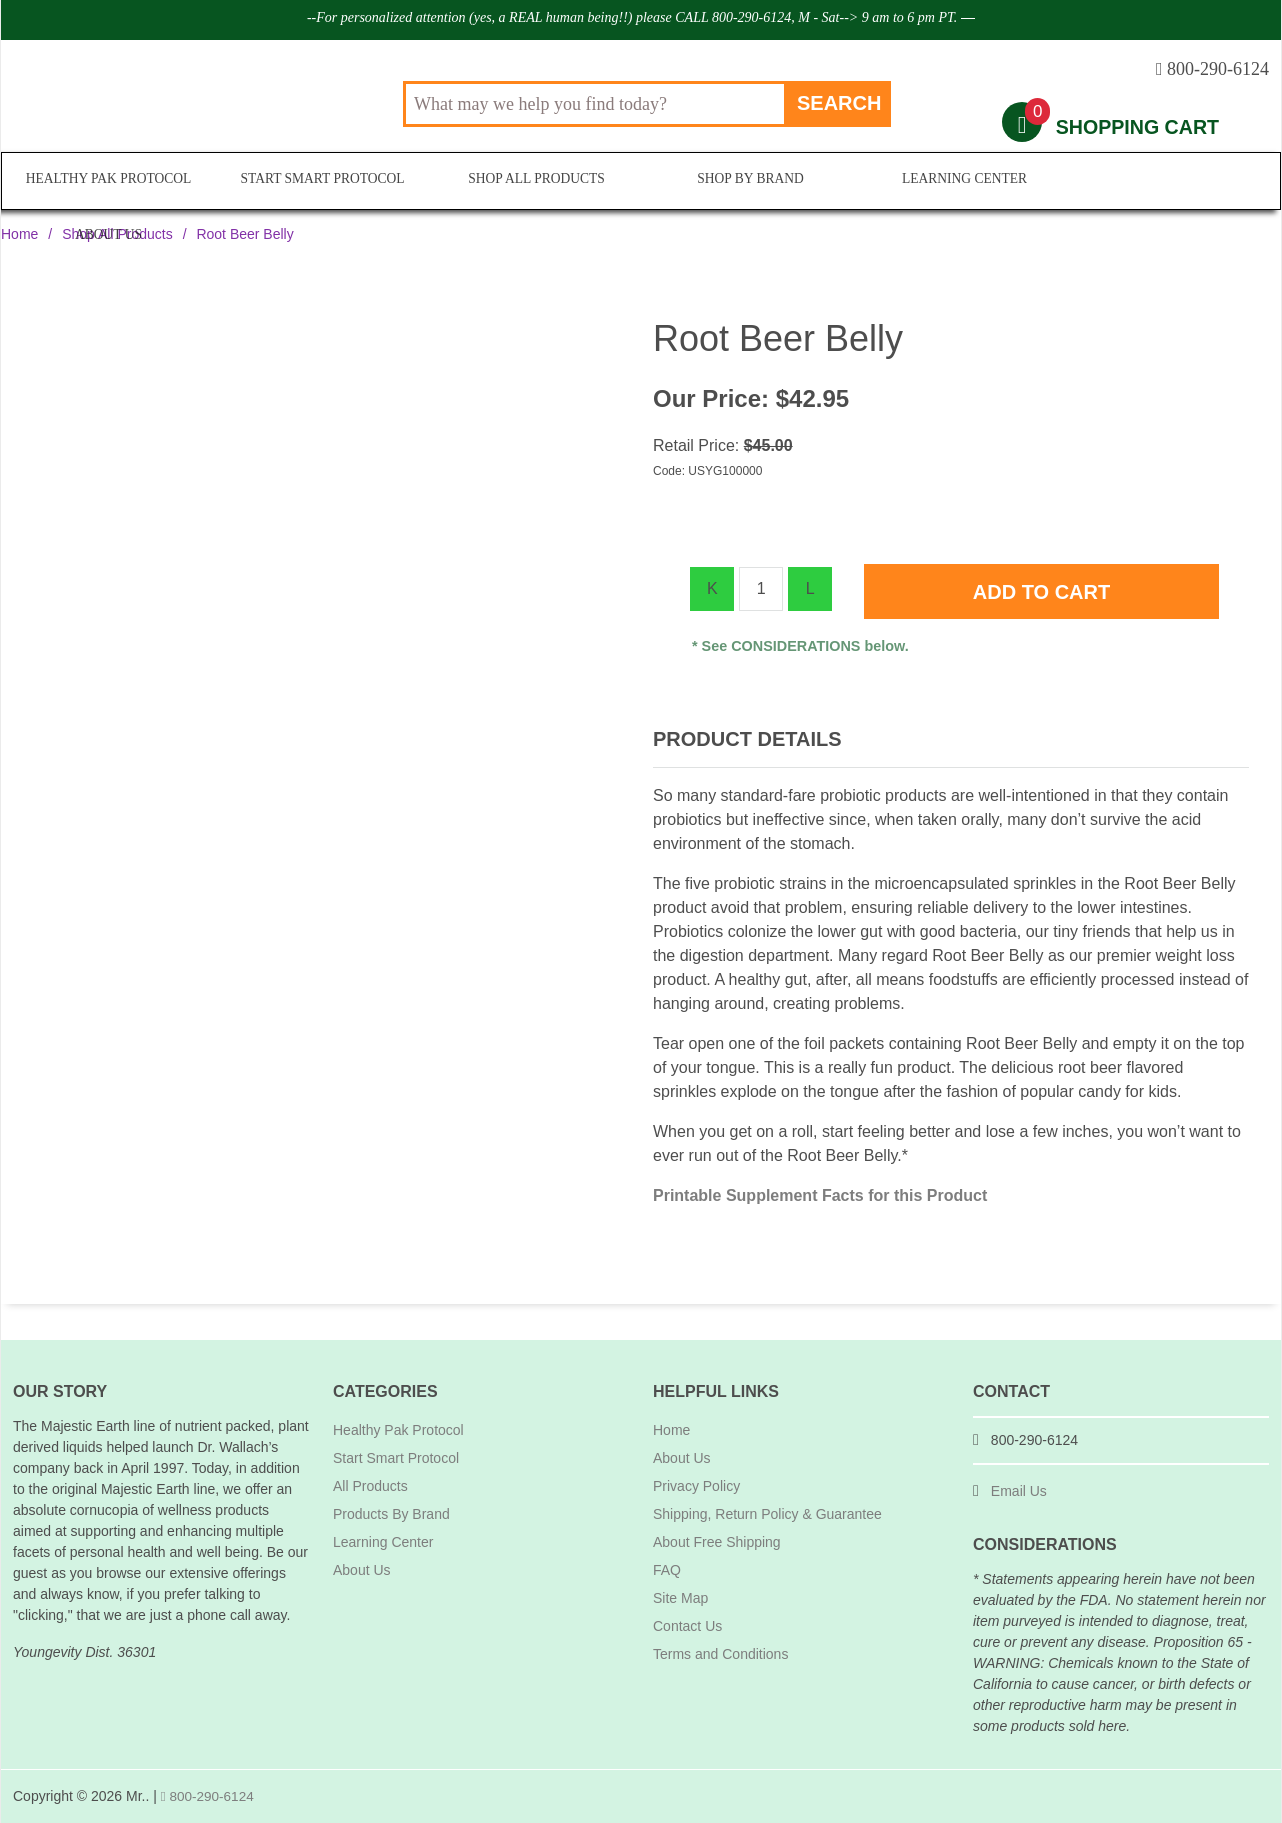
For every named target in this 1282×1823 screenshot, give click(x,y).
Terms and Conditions (720, 1654)
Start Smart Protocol (321, 181)
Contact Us (687, 1626)
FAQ (667, 1570)
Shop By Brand (747, 181)
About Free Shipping (717, 1542)
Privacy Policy (696, 1486)
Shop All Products (533, 181)
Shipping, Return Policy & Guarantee (767, 1514)
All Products (370, 1486)
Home (19, 234)
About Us (1173, 181)
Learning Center (960, 181)
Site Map (680, 1598)
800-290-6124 (209, 1796)
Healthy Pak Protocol (109, 181)
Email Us (1019, 1491)
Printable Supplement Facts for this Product (820, 1195)
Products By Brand (391, 1514)
